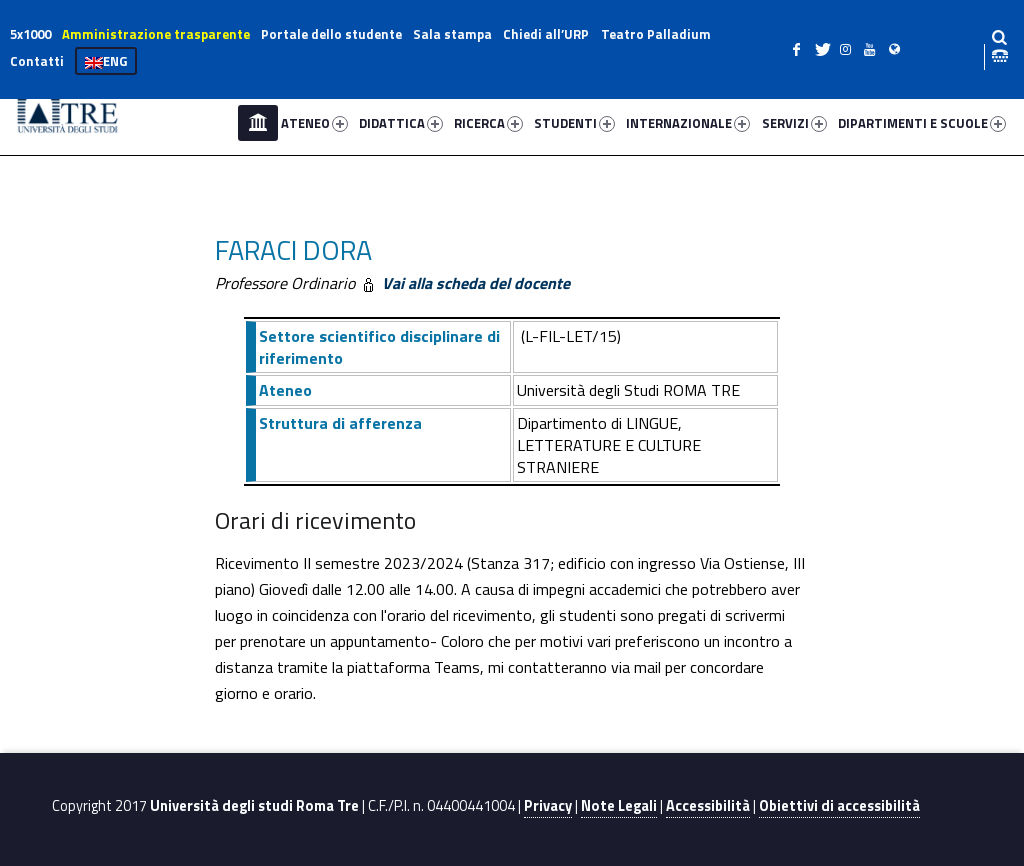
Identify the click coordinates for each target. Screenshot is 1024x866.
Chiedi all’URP (546, 34)
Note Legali (619, 806)
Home (258, 123)
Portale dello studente (331, 34)
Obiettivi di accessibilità (839, 806)
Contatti (37, 61)
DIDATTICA (401, 123)
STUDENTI (574, 123)
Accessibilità (708, 806)
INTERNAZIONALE (688, 123)
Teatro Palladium (656, 34)
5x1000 (30, 34)
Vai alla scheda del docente (474, 283)
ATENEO (314, 123)
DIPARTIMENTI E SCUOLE (922, 123)
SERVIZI (794, 123)
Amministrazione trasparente (156, 34)
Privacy (548, 806)
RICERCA (488, 123)
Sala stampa (452, 34)
